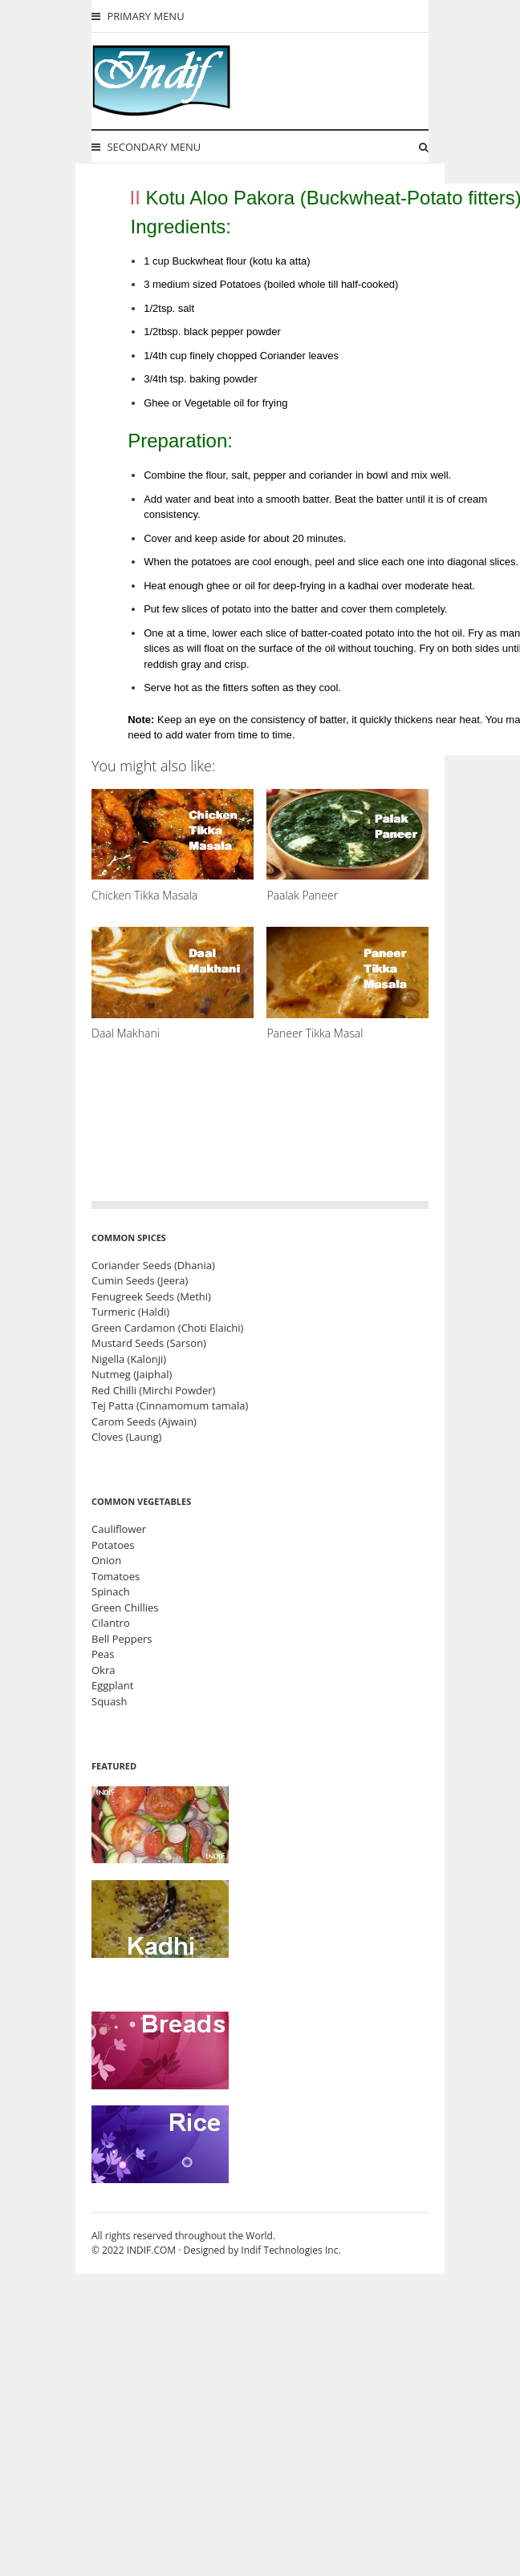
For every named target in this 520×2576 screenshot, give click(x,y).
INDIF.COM (151, 2250)
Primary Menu (138, 16)
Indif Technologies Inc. (290, 2250)
